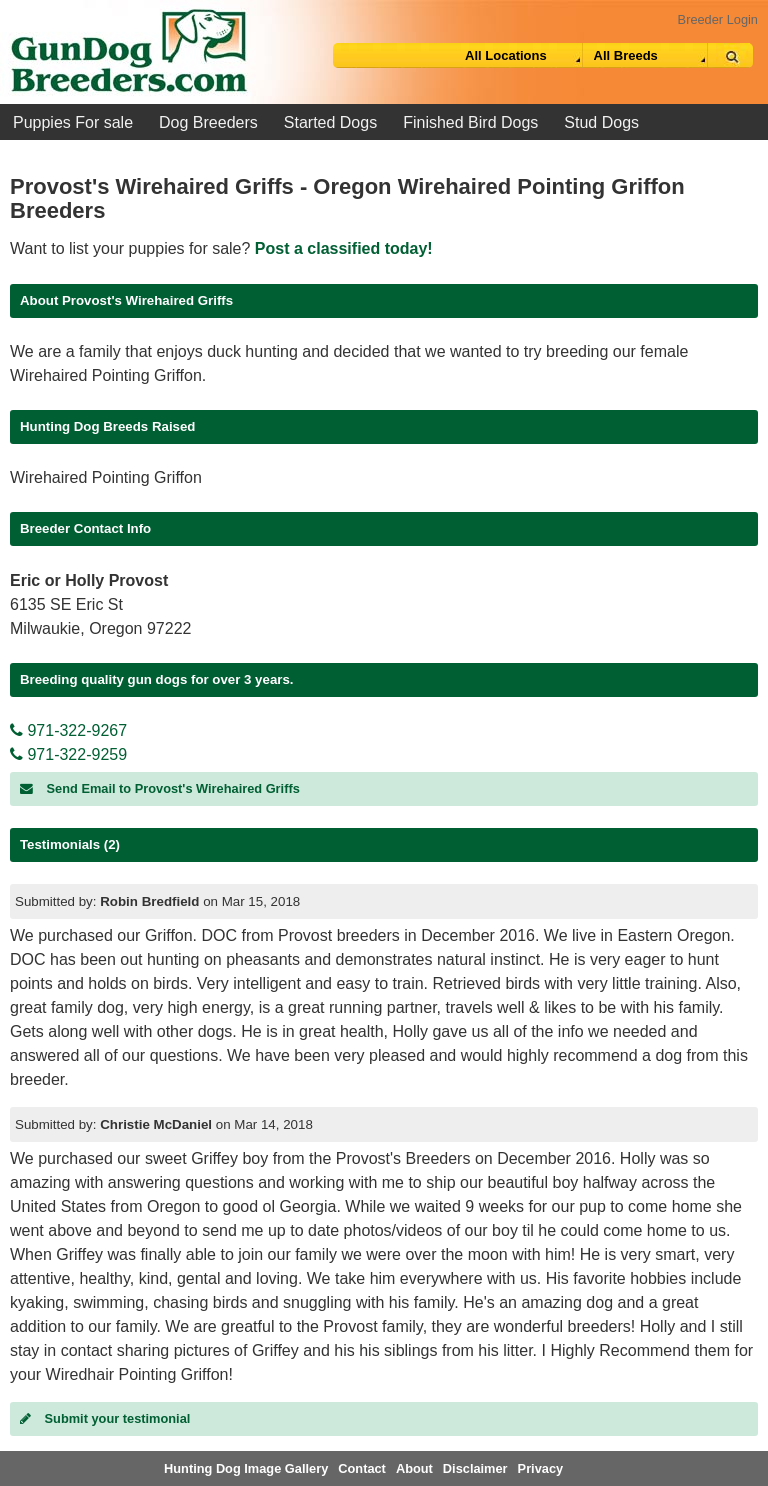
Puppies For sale (73, 122)
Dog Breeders (208, 122)
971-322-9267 (68, 730)
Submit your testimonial (105, 1418)
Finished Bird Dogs (470, 122)
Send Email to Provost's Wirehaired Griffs (160, 788)
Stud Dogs (601, 122)
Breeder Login (718, 19)
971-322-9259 (68, 754)
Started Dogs (330, 122)
